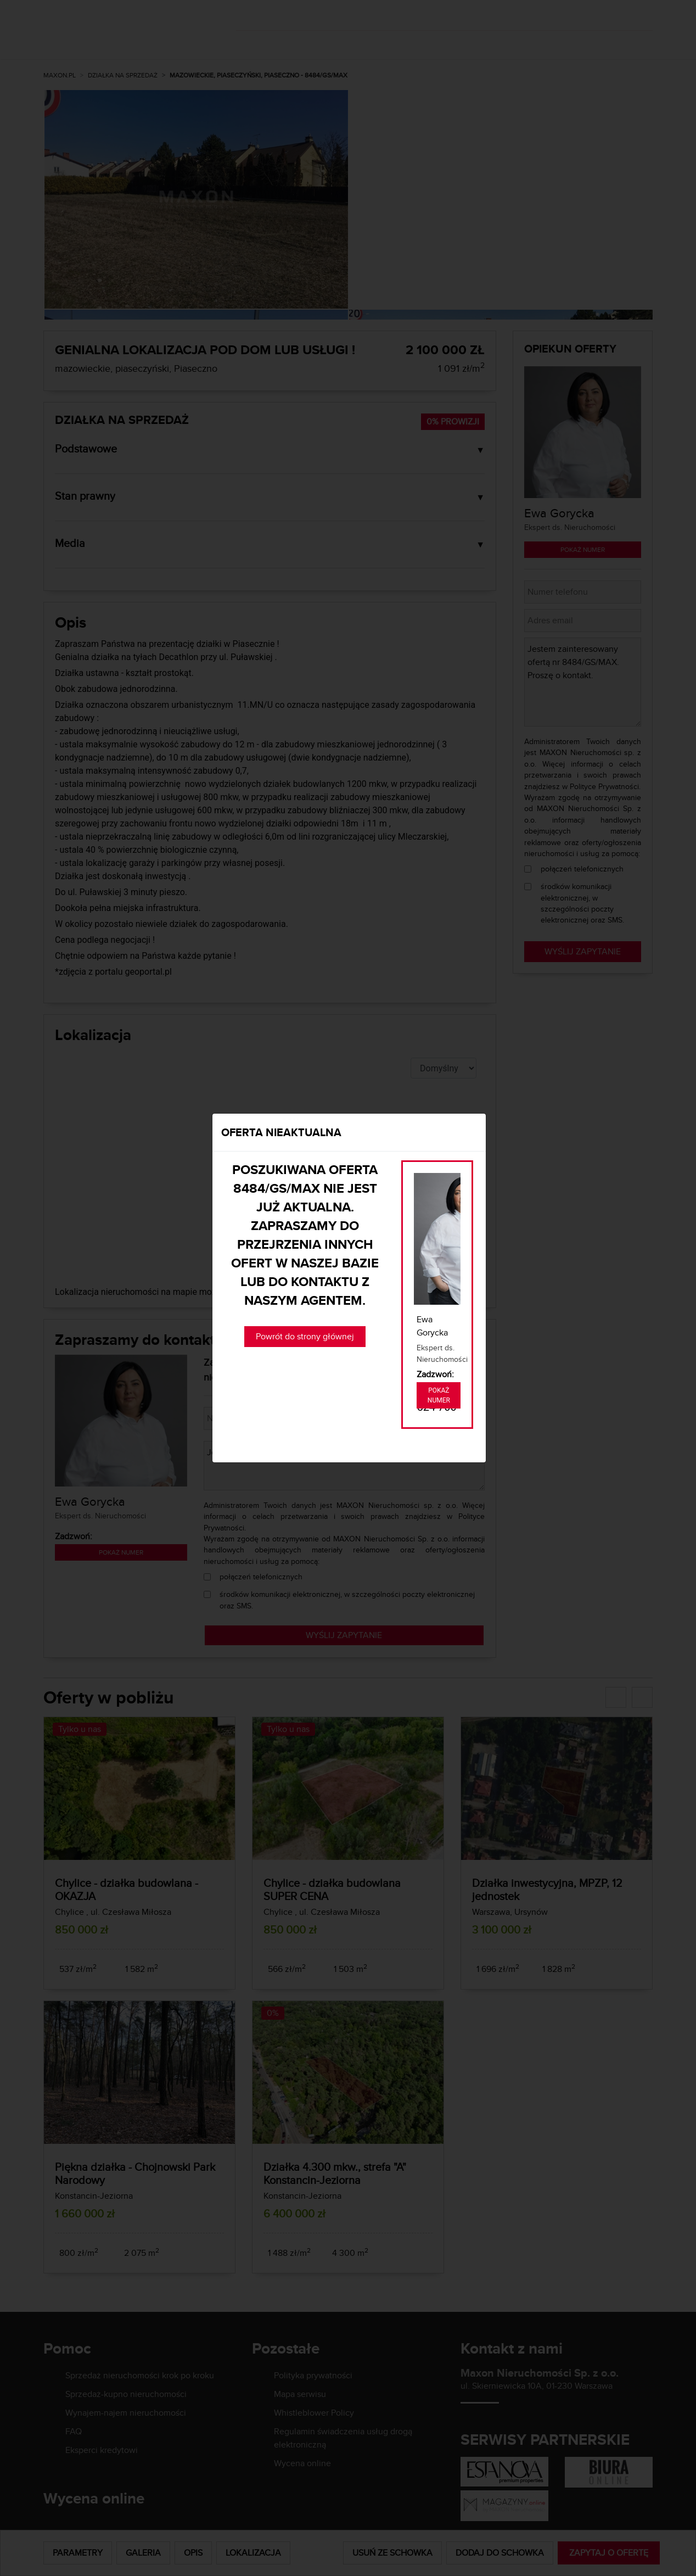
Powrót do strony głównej (305, 1336)
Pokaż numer (439, 1395)
